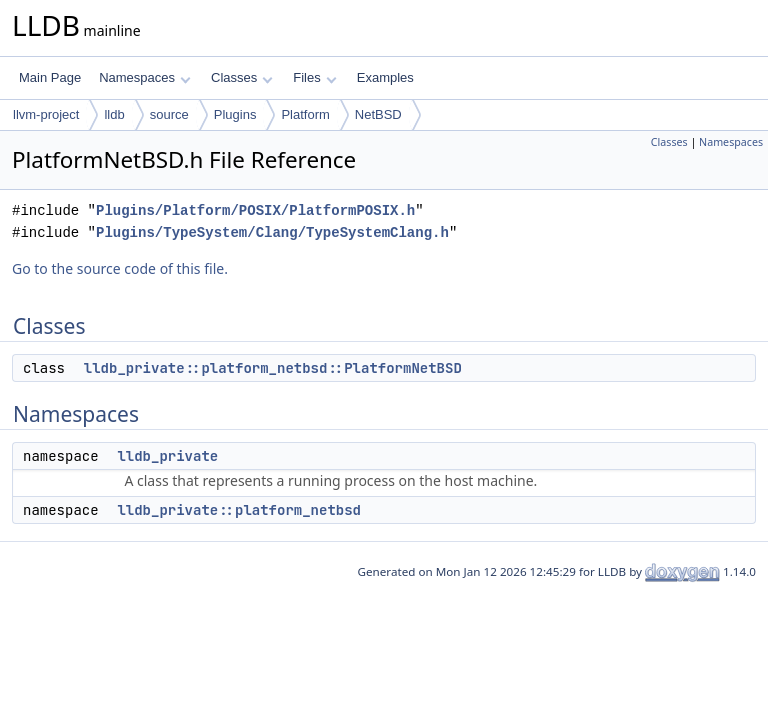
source (169, 114)
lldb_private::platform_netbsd (239, 510)
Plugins (235, 114)
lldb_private (167, 456)
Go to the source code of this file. (120, 268)
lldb (114, 114)
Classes (242, 77)
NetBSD (378, 114)
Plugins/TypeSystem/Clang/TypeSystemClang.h (272, 232)
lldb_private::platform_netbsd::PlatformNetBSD (273, 368)
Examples (385, 77)
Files (314, 77)
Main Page (50, 77)
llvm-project (46, 114)
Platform (305, 114)
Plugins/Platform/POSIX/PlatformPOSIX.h (255, 210)
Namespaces (144, 77)
